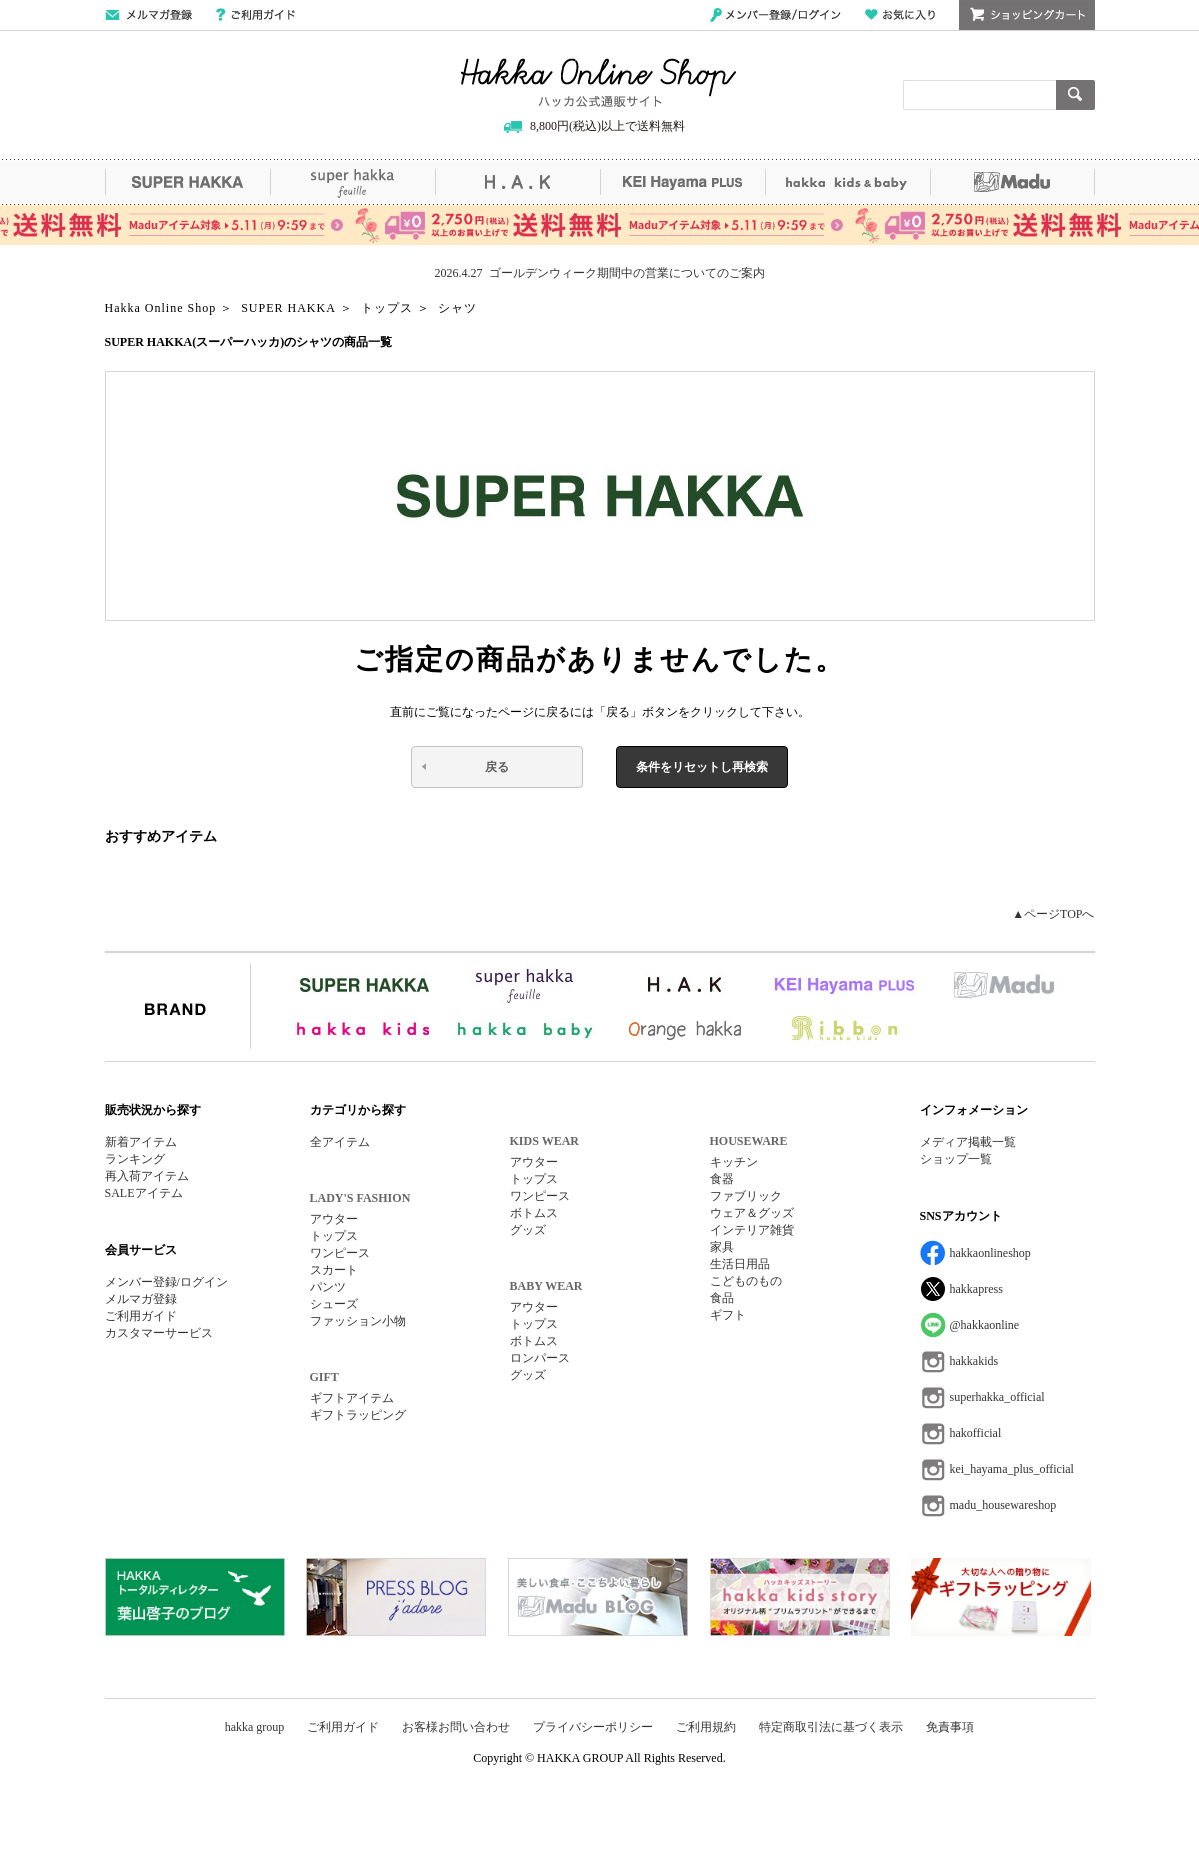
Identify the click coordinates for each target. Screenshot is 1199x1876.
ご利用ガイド (255, 15)
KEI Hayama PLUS (682, 182)
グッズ (528, 1230)
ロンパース (540, 1358)
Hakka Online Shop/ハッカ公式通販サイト (598, 83)
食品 (722, 1298)
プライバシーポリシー (593, 1727)
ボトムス (534, 1213)
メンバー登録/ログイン (775, 15)
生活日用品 (740, 1264)
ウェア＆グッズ (752, 1213)
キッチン (734, 1162)
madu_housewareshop (1003, 1505)
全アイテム (340, 1142)
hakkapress (976, 1289)
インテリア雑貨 (752, 1230)
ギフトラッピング (358, 1415)
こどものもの (746, 1281)
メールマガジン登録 (148, 15)
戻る (497, 767)
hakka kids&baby (847, 182)
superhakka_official (997, 1397)
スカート (334, 1270)
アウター (334, 1219)
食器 (722, 1179)
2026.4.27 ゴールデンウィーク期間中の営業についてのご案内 (600, 273)
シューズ (334, 1304)
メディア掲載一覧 (968, 1142)
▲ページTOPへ (1053, 914)
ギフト (728, 1315)
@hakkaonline (985, 1325)
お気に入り (900, 15)
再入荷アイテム (147, 1176)
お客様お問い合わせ (456, 1727)
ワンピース (340, 1253)
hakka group (255, 1727)
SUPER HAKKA (187, 182)
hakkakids (974, 1361)
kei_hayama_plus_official (1012, 1469)
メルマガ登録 (141, 1299)
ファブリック (746, 1196)
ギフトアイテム (352, 1398)
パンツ (328, 1287)
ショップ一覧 (956, 1159)
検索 (1075, 95)
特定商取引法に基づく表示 (831, 1727)
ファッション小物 (358, 1321)
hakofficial (976, 1433)
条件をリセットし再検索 (702, 767)
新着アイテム (141, 1142)
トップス (334, 1236)
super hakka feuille (352, 182)
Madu (1012, 182)
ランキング (135, 1159)
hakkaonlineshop (990, 1253)
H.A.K (517, 182)
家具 (722, 1247)
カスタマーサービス (159, 1333)
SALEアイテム (144, 1193)
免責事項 (950, 1727)
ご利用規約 (706, 1727)
